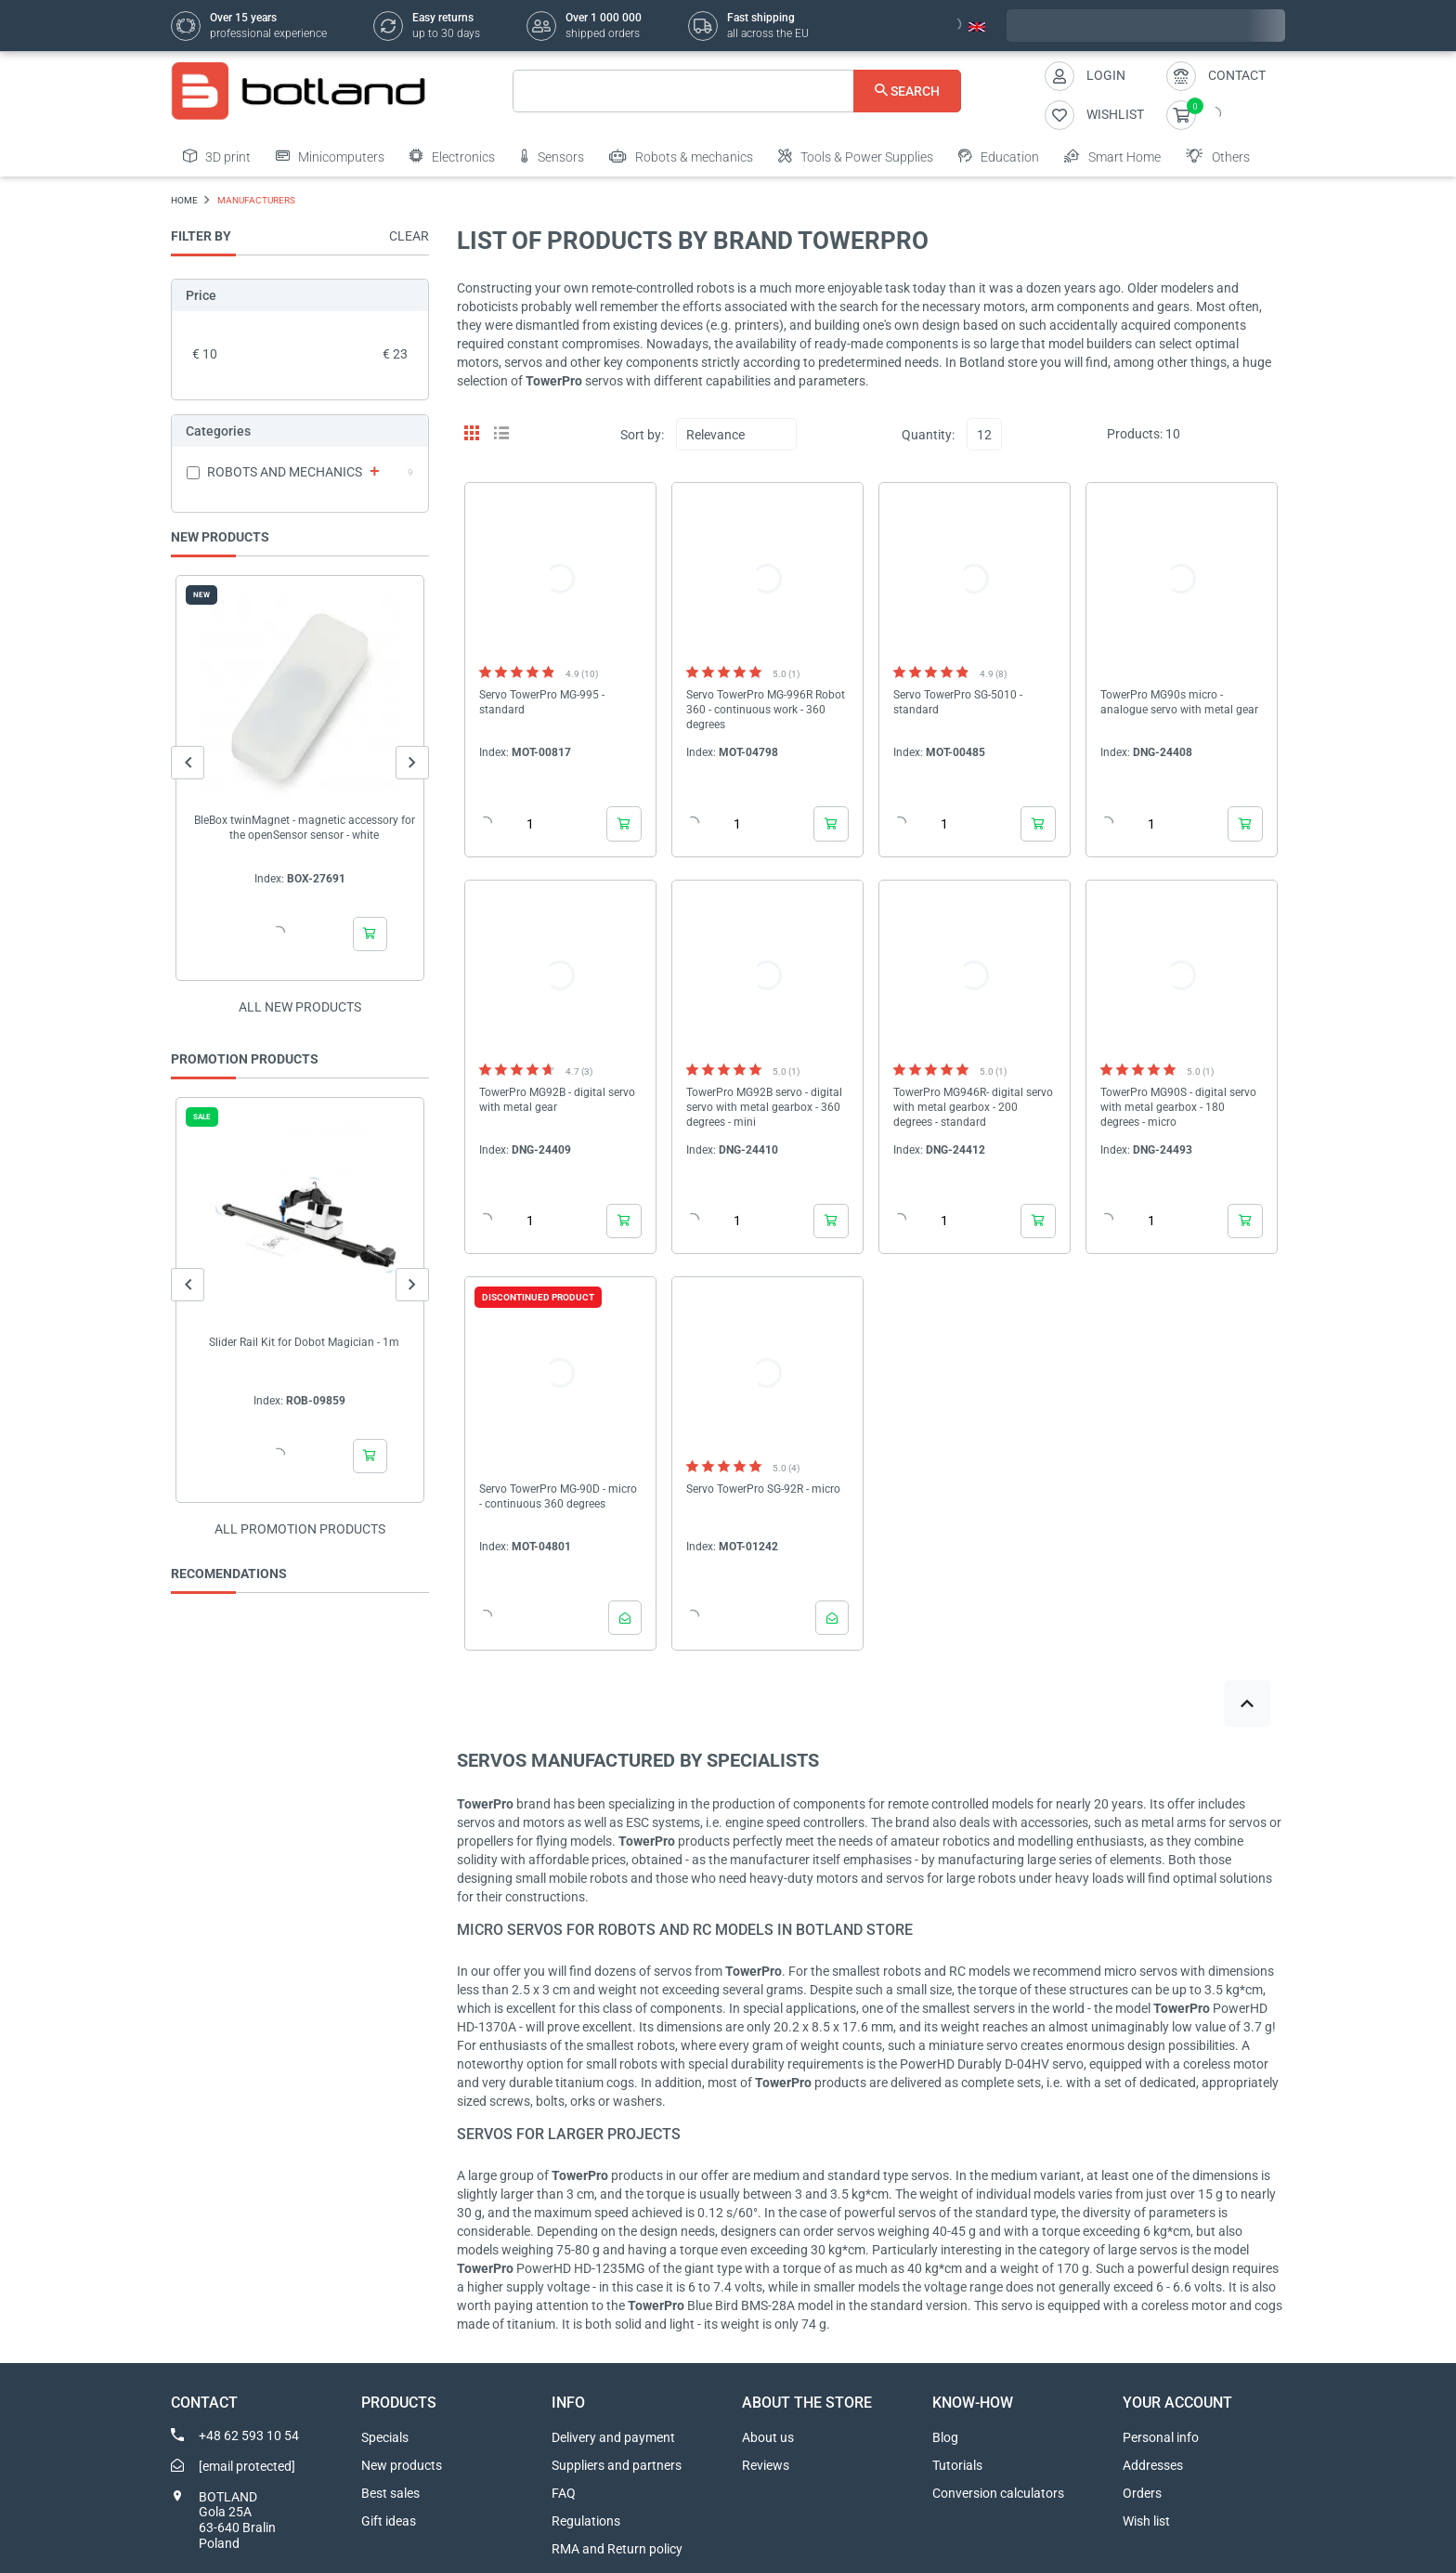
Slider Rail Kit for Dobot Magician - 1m (304, 1342)
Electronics (452, 156)
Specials (385, 2437)
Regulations (586, 2521)
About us (768, 2437)
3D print (217, 156)
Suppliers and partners (617, 2465)
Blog (945, 2437)
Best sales (390, 2493)
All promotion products (299, 1529)
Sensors (552, 156)
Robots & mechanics (681, 156)
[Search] (737, 91)
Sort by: (642, 434)
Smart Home (1112, 156)
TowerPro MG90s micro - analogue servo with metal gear (1179, 702)
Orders (1142, 2493)
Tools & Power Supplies (855, 156)
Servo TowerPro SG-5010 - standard (957, 702)
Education (998, 156)
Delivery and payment (613, 2437)
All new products (300, 1006)
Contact (1237, 75)
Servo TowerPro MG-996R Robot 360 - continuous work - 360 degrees (765, 709)
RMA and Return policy (617, 2548)
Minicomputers (330, 156)
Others (1218, 156)
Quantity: (928, 434)
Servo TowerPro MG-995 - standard (541, 702)
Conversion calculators (998, 2493)
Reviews (765, 2465)
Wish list (1146, 2521)
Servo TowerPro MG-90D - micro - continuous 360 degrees (558, 1496)
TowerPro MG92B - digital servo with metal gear (557, 1100)
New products (401, 2465)
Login (1105, 75)
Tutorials (957, 2465)
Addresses (1153, 2465)
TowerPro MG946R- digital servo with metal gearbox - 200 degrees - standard (973, 1107)
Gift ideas (388, 2521)
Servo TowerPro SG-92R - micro (763, 1488)
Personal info (1161, 2437)
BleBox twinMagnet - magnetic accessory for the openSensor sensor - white (304, 828)
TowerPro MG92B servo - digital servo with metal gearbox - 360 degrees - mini (764, 1107)
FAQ (564, 2493)
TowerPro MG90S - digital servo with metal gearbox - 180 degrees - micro (1178, 1107)
